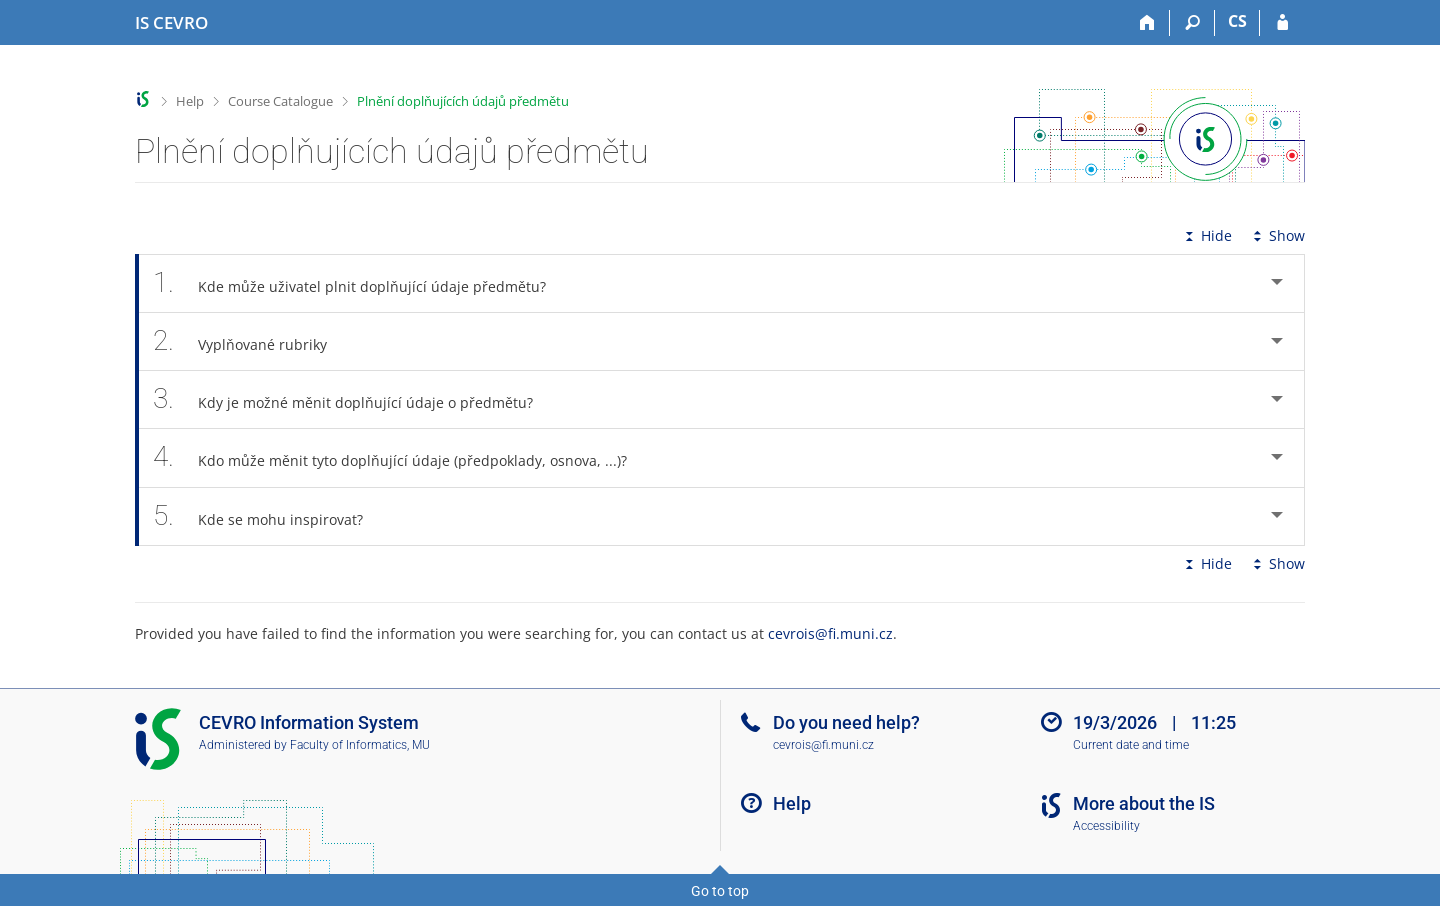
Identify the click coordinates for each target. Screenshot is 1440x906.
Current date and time (1131, 745)
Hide (1206, 235)
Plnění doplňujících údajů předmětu (463, 101)
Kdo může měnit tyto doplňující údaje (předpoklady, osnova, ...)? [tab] (401, 457)
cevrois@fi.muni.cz (830, 633)
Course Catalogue (280, 101)
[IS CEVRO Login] (1282, 23)
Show (1277, 235)
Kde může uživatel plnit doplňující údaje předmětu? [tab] (360, 283)
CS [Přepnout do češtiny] (1237, 21)
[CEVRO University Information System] (171, 23)
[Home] (1147, 23)
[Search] (1192, 23)
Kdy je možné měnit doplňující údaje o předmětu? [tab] (354, 399)
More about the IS (1144, 803)
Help (190, 101)
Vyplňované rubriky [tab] (251, 341)
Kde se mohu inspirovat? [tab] (269, 516)
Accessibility (1106, 826)
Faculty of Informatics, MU (360, 745)
